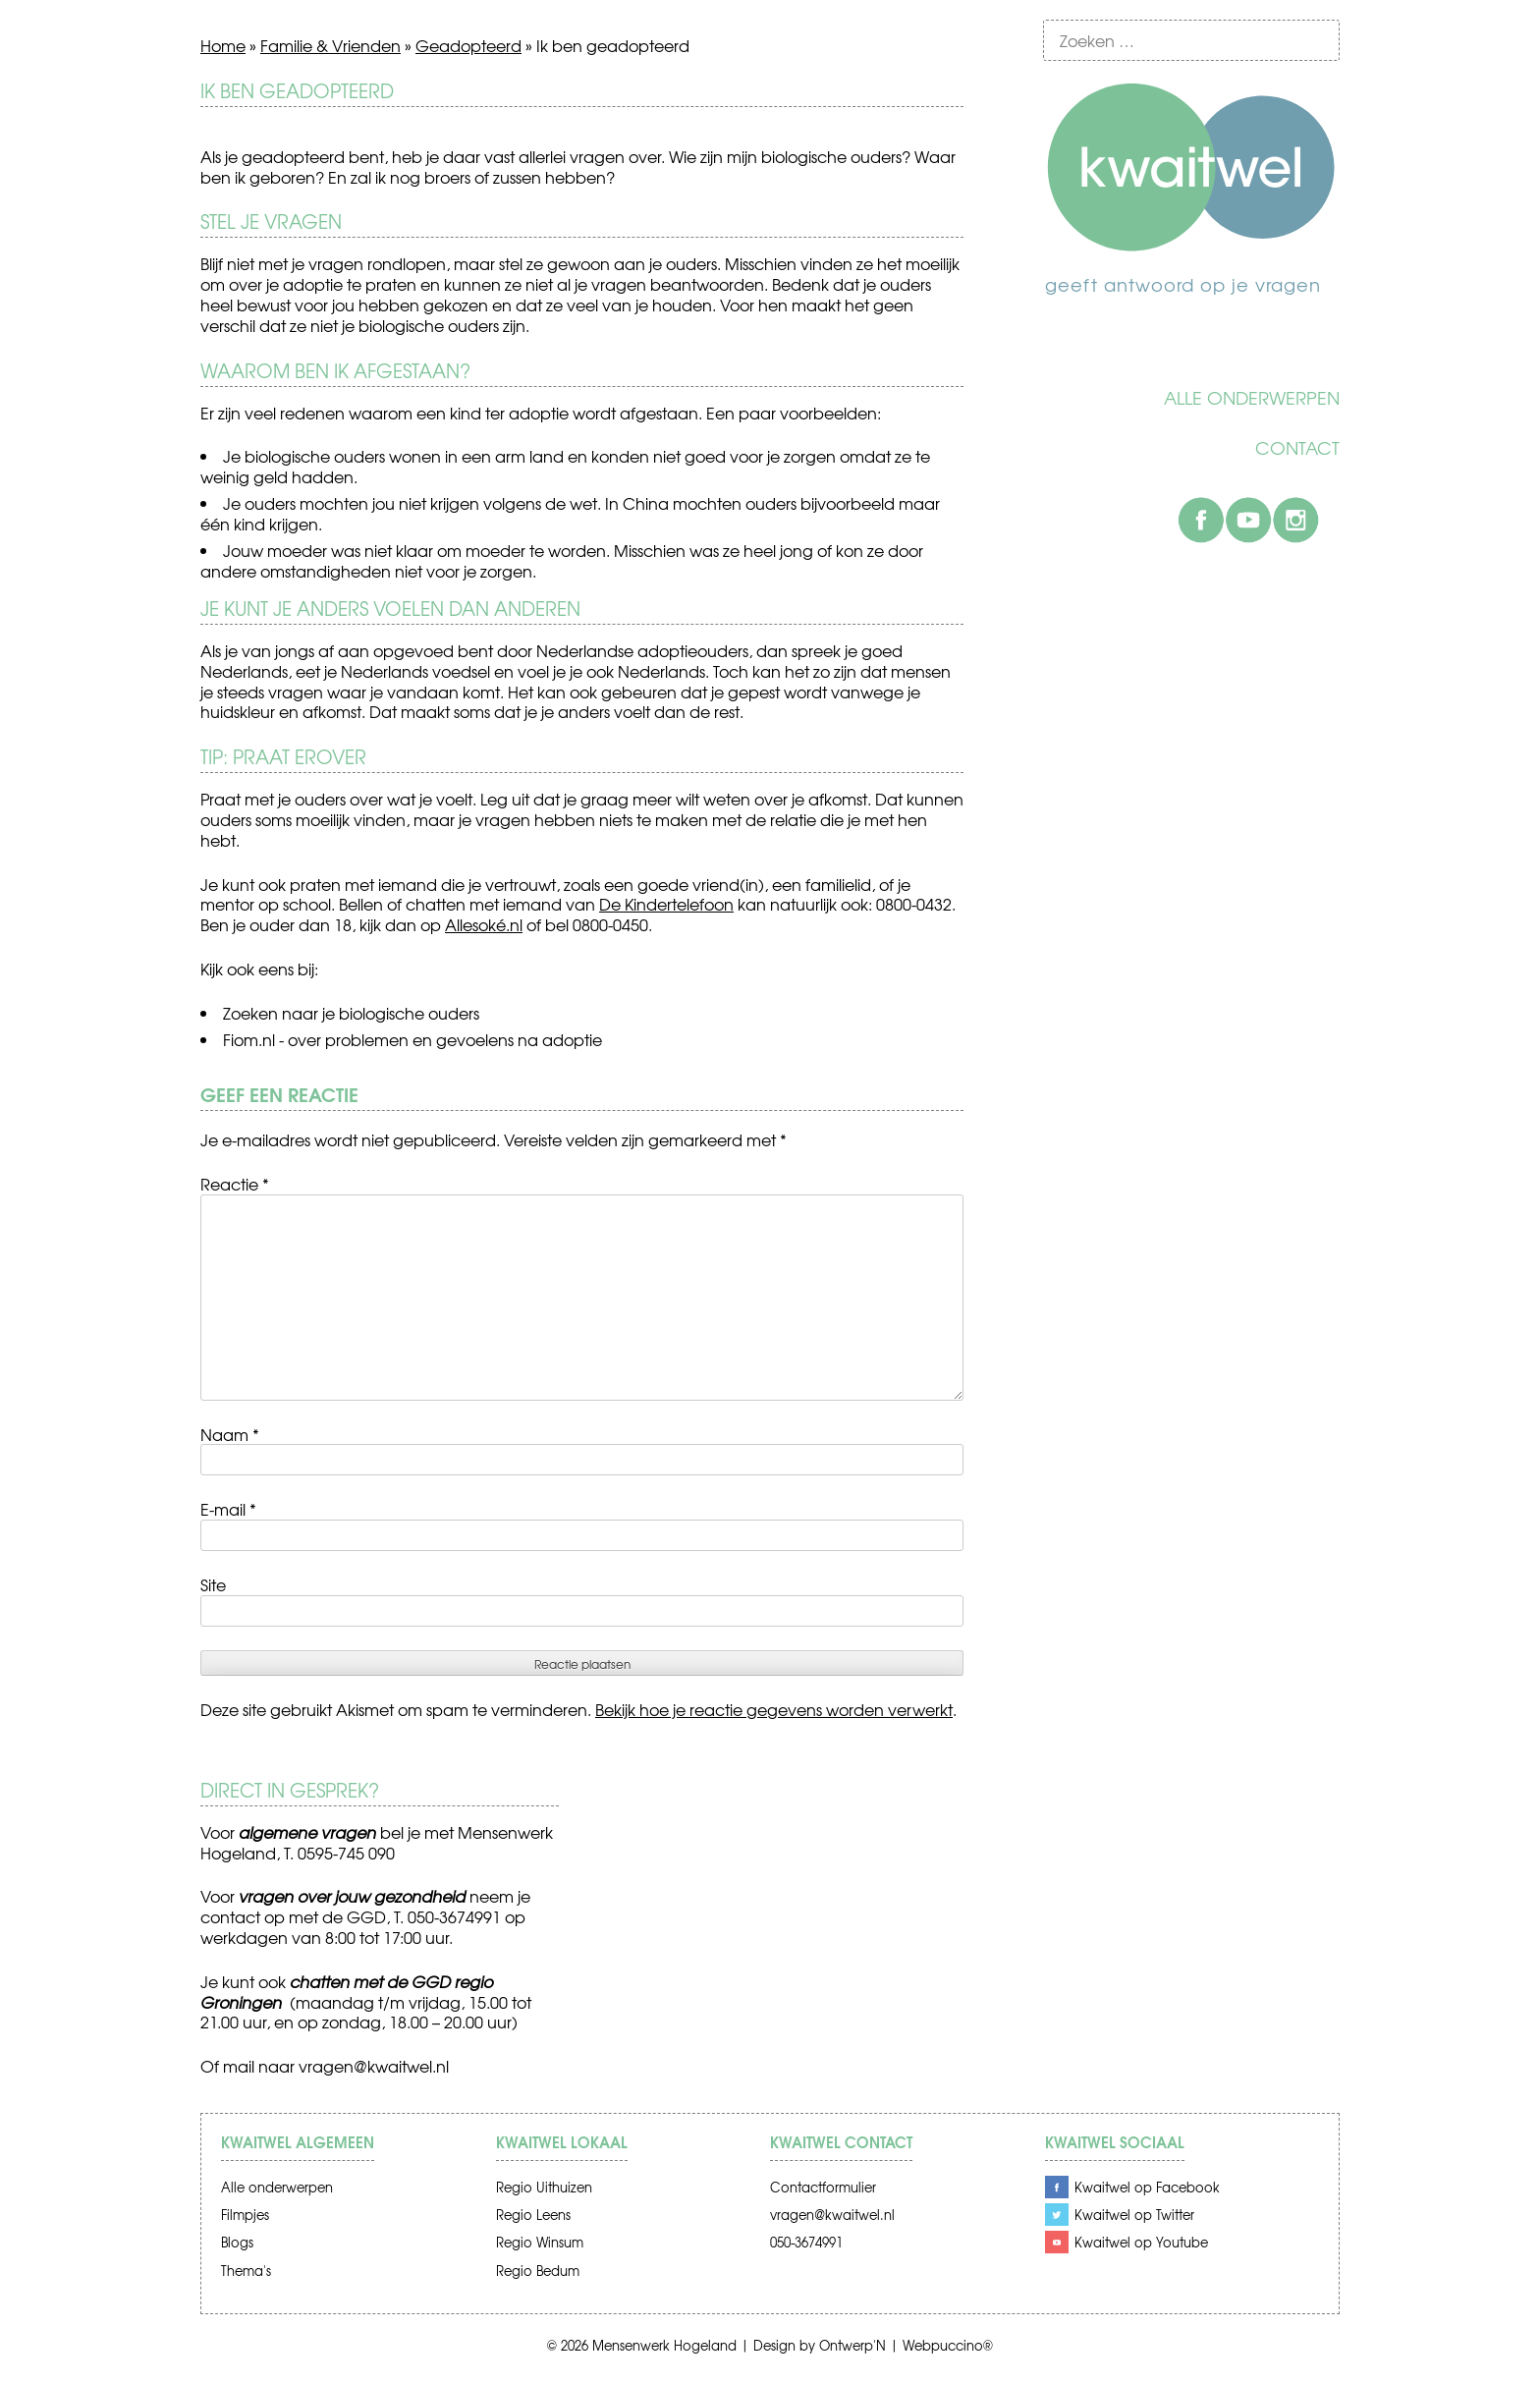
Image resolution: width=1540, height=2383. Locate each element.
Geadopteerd (468, 45)
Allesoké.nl (483, 924)
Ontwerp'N (852, 2345)
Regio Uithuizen (544, 2187)
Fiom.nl (249, 1039)
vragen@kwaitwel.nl (374, 2066)
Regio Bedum (537, 2270)
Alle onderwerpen (1252, 398)
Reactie (234, 1183)
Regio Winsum (539, 2242)
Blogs (237, 2242)
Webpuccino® (948, 2345)
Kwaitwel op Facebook (1147, 2187)
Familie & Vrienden (330, 45)
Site (213, 1584)
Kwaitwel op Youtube (1141, 2242)
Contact (1297, 448)
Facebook (1201, 519)
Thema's (246, 2270)
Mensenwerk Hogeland (664, 2345)
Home (223, 45)
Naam (229, 1434)
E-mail (228, 1509)
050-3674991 (806, 2242)
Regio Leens (533, 2214)
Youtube (1248, 519)
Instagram (1295, 519)
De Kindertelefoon (666, 903)
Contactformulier (823, 2187)
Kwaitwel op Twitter (1134, 2214)
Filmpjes (245, 2214)
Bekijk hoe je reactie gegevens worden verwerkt (774, 1709)
